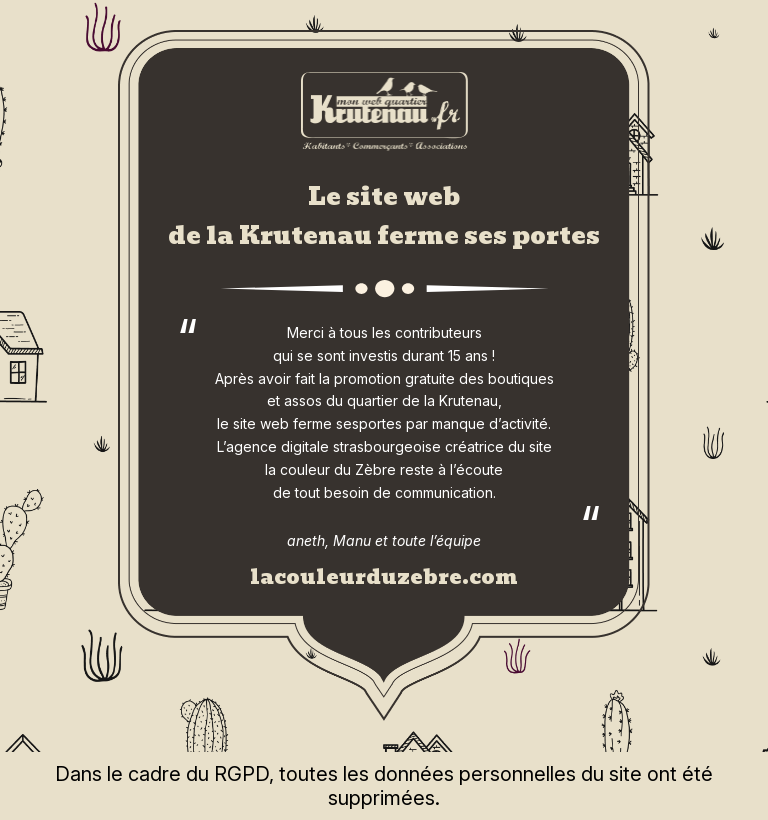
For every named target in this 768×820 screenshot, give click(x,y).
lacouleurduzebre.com (384, 577)
